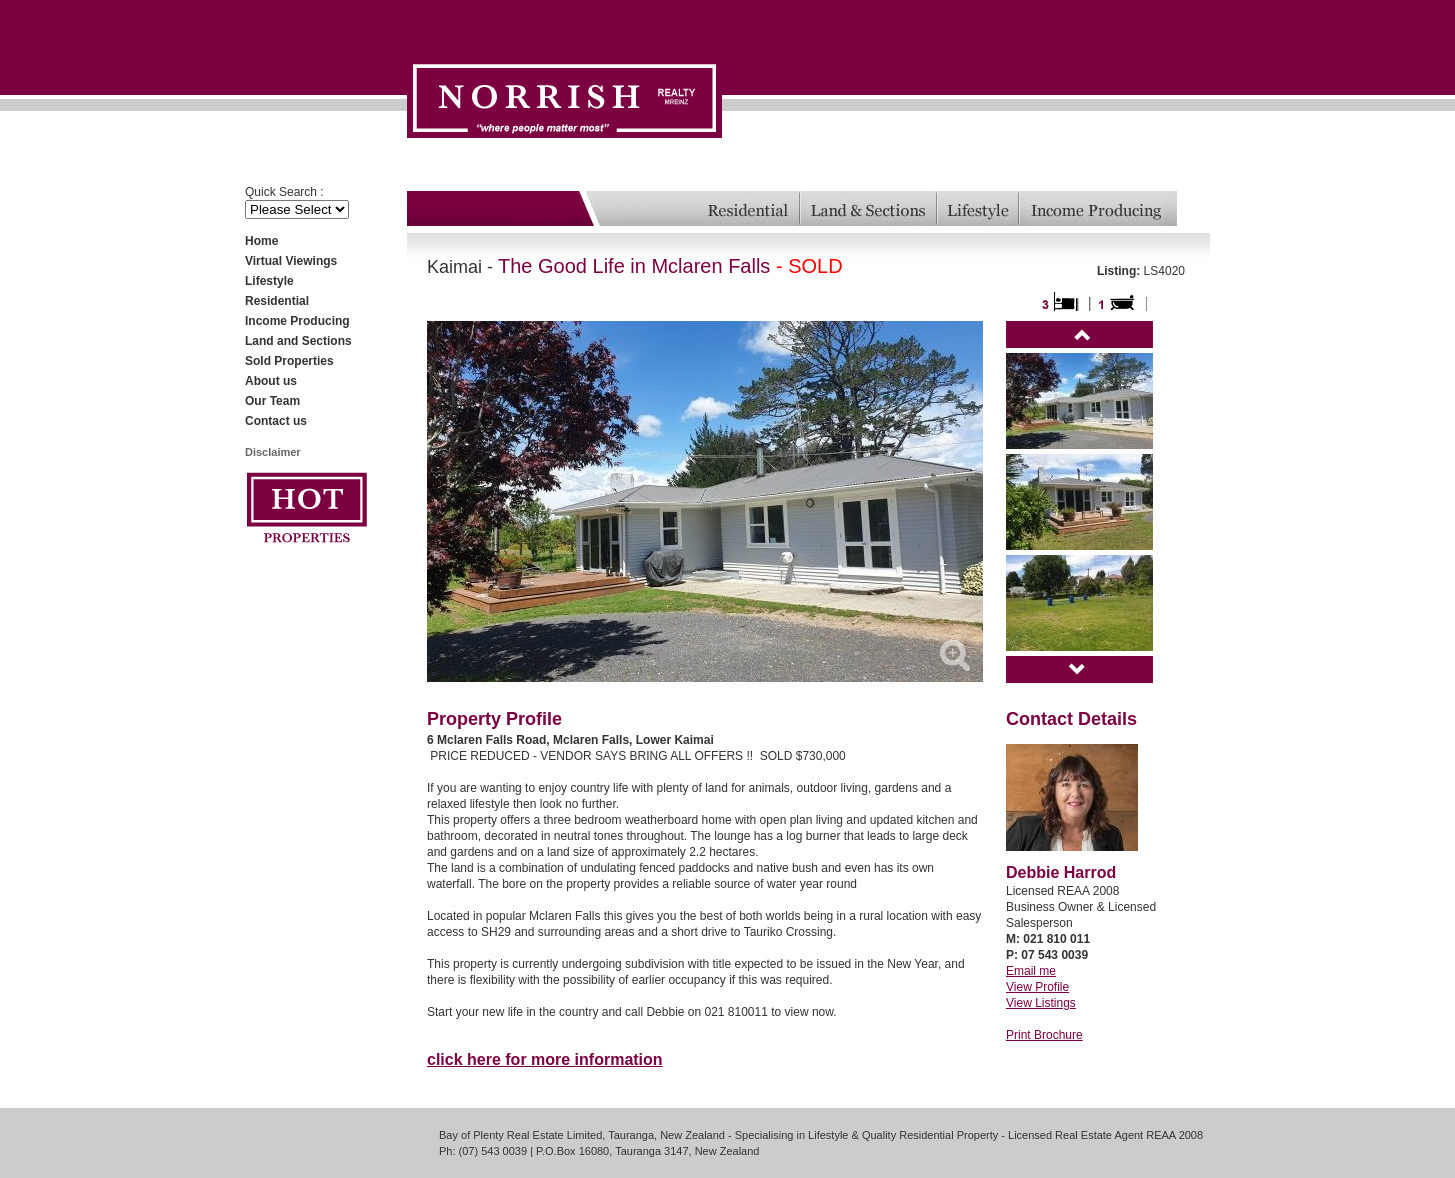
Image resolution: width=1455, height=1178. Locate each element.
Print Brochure (1044, 1035)
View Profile (1037, 987)
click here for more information (545, 1059)
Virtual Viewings (291, 261)
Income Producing (297, 321)
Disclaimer (273, 452)
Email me (1031, 971)
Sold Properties (289, 361)
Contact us (276, 421)
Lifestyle (269, 281)
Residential (277, 301)
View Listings (1041, 1003)
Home (261, 241)
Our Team (272, 401)
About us (271, 381)
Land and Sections (298, 341)
